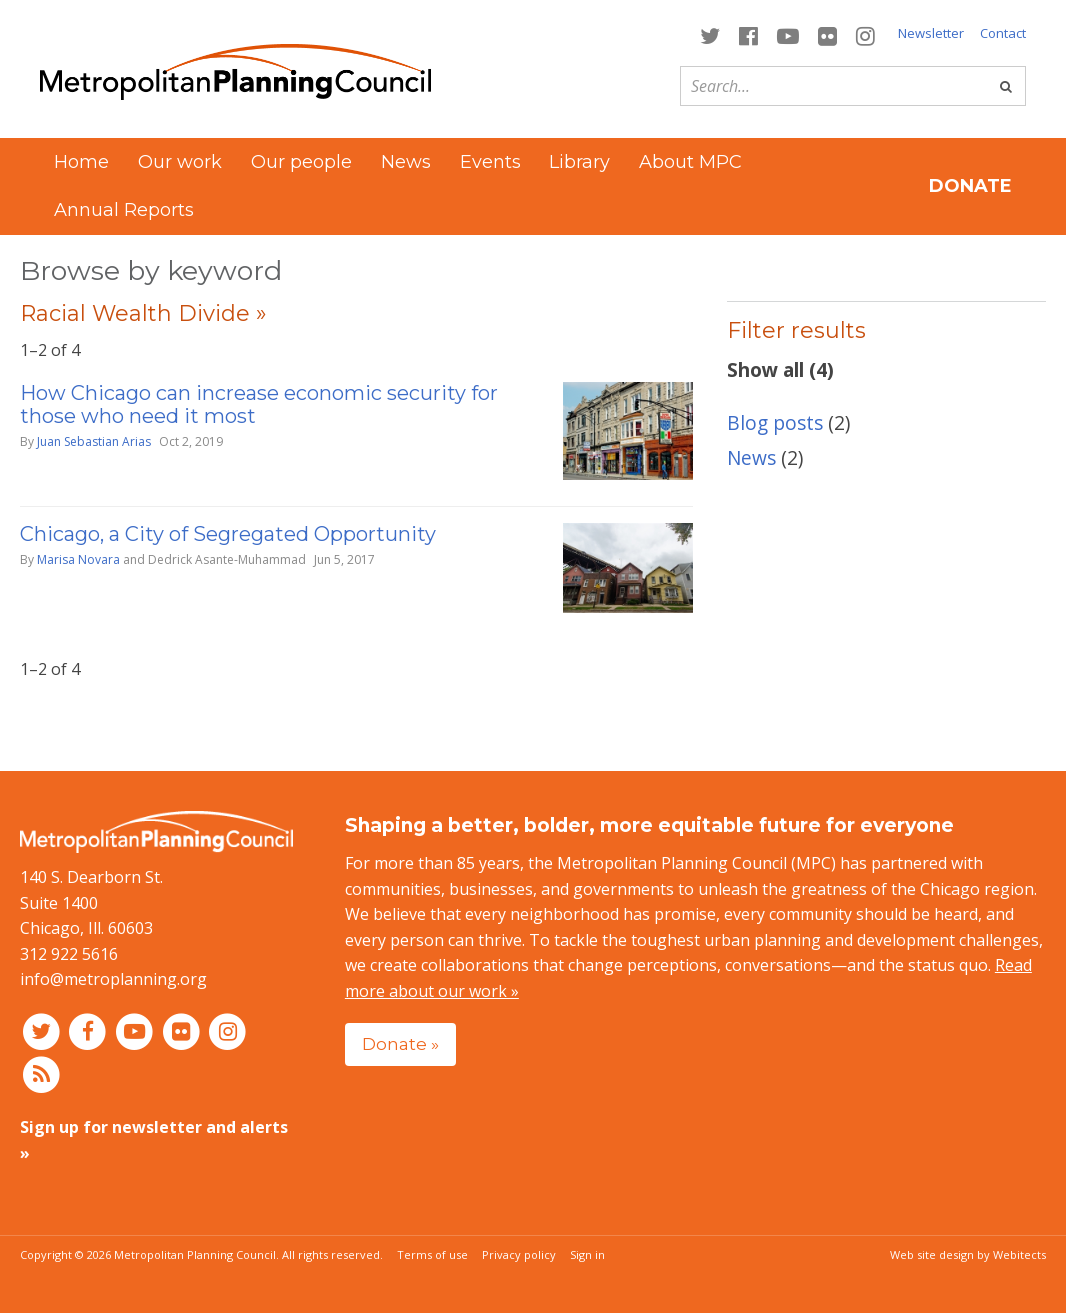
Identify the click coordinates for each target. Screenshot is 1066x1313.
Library (579, 162)
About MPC (690, 162)
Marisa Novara (78, 559)
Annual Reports (124, 210)
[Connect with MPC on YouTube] (787, 34)
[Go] (1006, 86)
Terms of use (432, 1254)
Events (490, 162)
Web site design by (968, 1254)
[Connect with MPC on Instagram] (866, 34)
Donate (970, 186)
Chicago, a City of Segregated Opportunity (228, 534)
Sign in (587, 1254)
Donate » (400, 1043)
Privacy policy (519, 1254)
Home (81, 162)
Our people (301, 162)
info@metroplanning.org (113, 979)
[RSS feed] (41, 1074)
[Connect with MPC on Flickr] (828, 34)
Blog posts (775, 422)
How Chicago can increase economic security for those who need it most (259, 404)
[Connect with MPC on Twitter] (709, 34)
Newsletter (931, 33)
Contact (1003, 33)
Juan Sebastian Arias (94, 441)
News (406, 162)
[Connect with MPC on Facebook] (748, 34)
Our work (180, 162)
